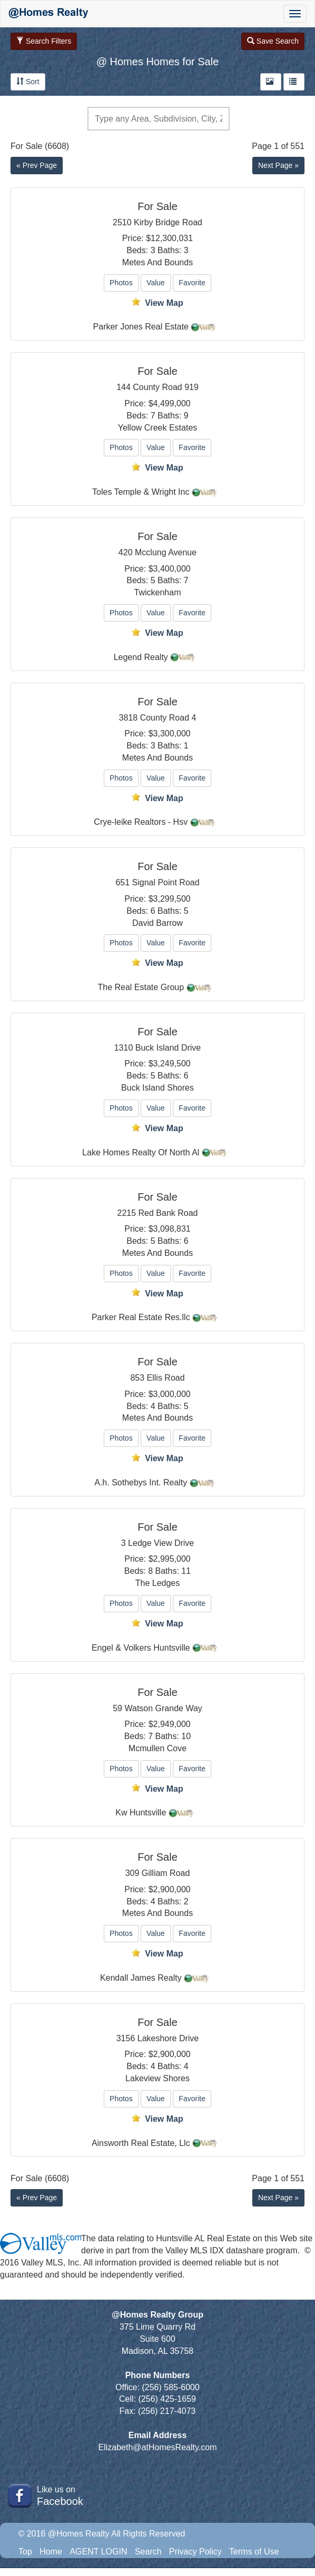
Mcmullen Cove (157, 1748)
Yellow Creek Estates (158, 427)
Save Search (273, 41)
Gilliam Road (166, 1873)
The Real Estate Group (140, 987)
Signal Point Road (166, 882)
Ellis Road (166, 1377)
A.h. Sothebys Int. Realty (140, 1482)
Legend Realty (141, 657)
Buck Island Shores (157, 1087)
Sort (28, 81)
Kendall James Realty (141, 1977)
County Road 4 (168, 717)
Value (155, 282)
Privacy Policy (195, 2551)
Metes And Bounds (157, 262)
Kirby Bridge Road (168, 222)
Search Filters (43, 41)
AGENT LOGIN (98, 2551)
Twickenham (157, 592)
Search (148, 2551)
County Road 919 (166, 387)
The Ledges (157, 1583)
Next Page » (278, 165)
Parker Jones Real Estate (141, 326)
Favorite (192, 282)
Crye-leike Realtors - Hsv (141, 821)
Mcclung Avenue (165, 552)
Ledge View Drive (161, 1543)
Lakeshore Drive (168, 2038)
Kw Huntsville (140, 1812)
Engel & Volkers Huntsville (141, 1647)
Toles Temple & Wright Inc (140, 491)
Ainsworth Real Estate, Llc (141, 2143)
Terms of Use (254, 2551)
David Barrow (157, 922)
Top (25, 2551)
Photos (121, 282)
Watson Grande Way (163, 1708)
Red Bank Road (168, 1213)
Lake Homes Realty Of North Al (140, 1152)
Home (51, 2551)
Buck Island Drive (168, 1047)
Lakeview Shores (157, 2078)
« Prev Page (36, 165)
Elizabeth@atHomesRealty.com (158, 2447)
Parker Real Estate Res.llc (141, 1317)
